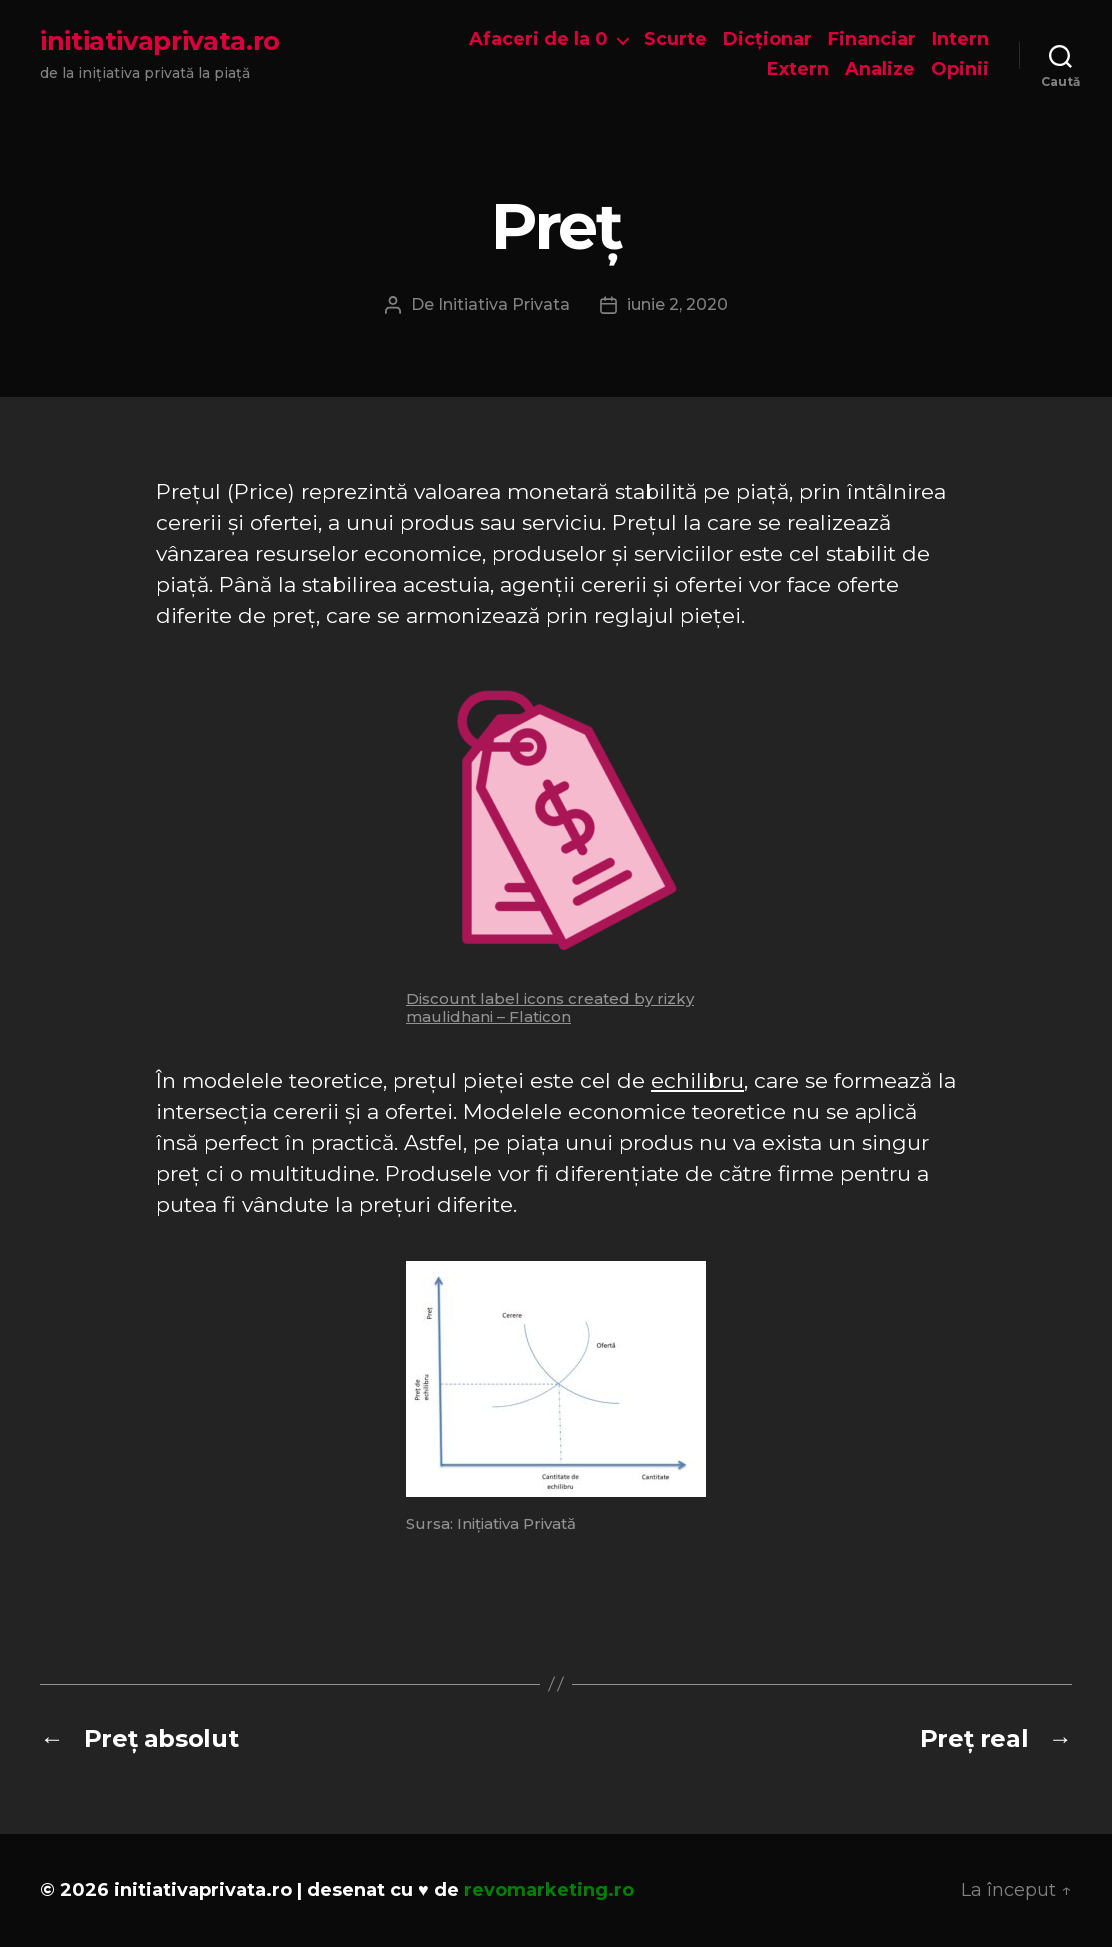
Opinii (960, 69)
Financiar (872, 39)
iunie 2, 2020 (677, 304)
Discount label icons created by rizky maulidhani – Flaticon (550, 1007)
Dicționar (767, 39)
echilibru (697, 1080)
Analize (880, 69)
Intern (960, 39)
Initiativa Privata (504, 304)
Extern (798, 69)
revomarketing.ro (549, 1890)
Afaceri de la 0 (538, 39)
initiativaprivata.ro (160, 41)
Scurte (675, 39)
